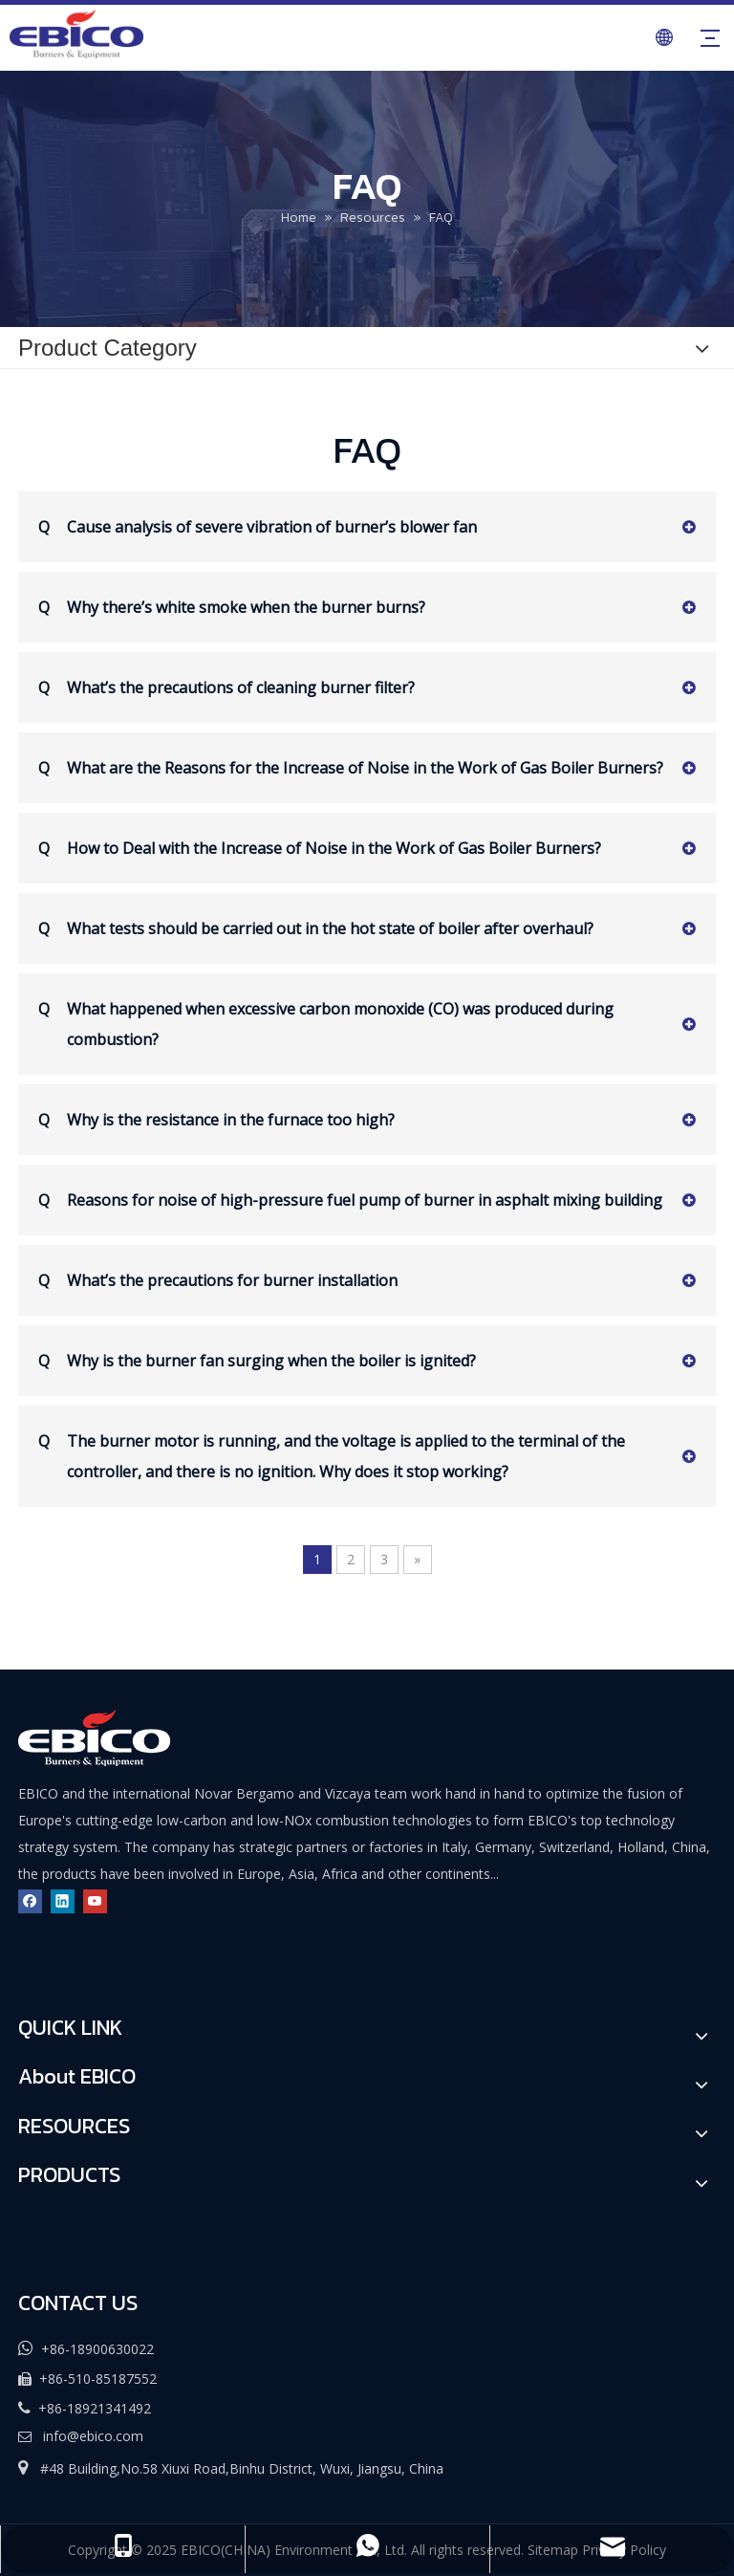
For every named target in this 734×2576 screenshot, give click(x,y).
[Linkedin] (63, 1900)
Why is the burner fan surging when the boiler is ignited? (257, 1360)
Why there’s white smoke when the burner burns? (231, 607)
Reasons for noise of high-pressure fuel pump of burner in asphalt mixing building (350, 1200)
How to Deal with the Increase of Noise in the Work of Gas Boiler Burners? (319, 848)
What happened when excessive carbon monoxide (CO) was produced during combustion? (326, 1021)
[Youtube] (95, 1900)
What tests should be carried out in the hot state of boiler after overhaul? (316, 928)
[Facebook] (30, 1900)
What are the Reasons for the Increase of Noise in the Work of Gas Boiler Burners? (350, 768)
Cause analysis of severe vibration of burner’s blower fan (257, 527)
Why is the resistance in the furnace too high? (216, 1119)
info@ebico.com (93, 2436)
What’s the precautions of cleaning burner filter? (226, 687)
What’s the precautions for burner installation (218, 1280)
